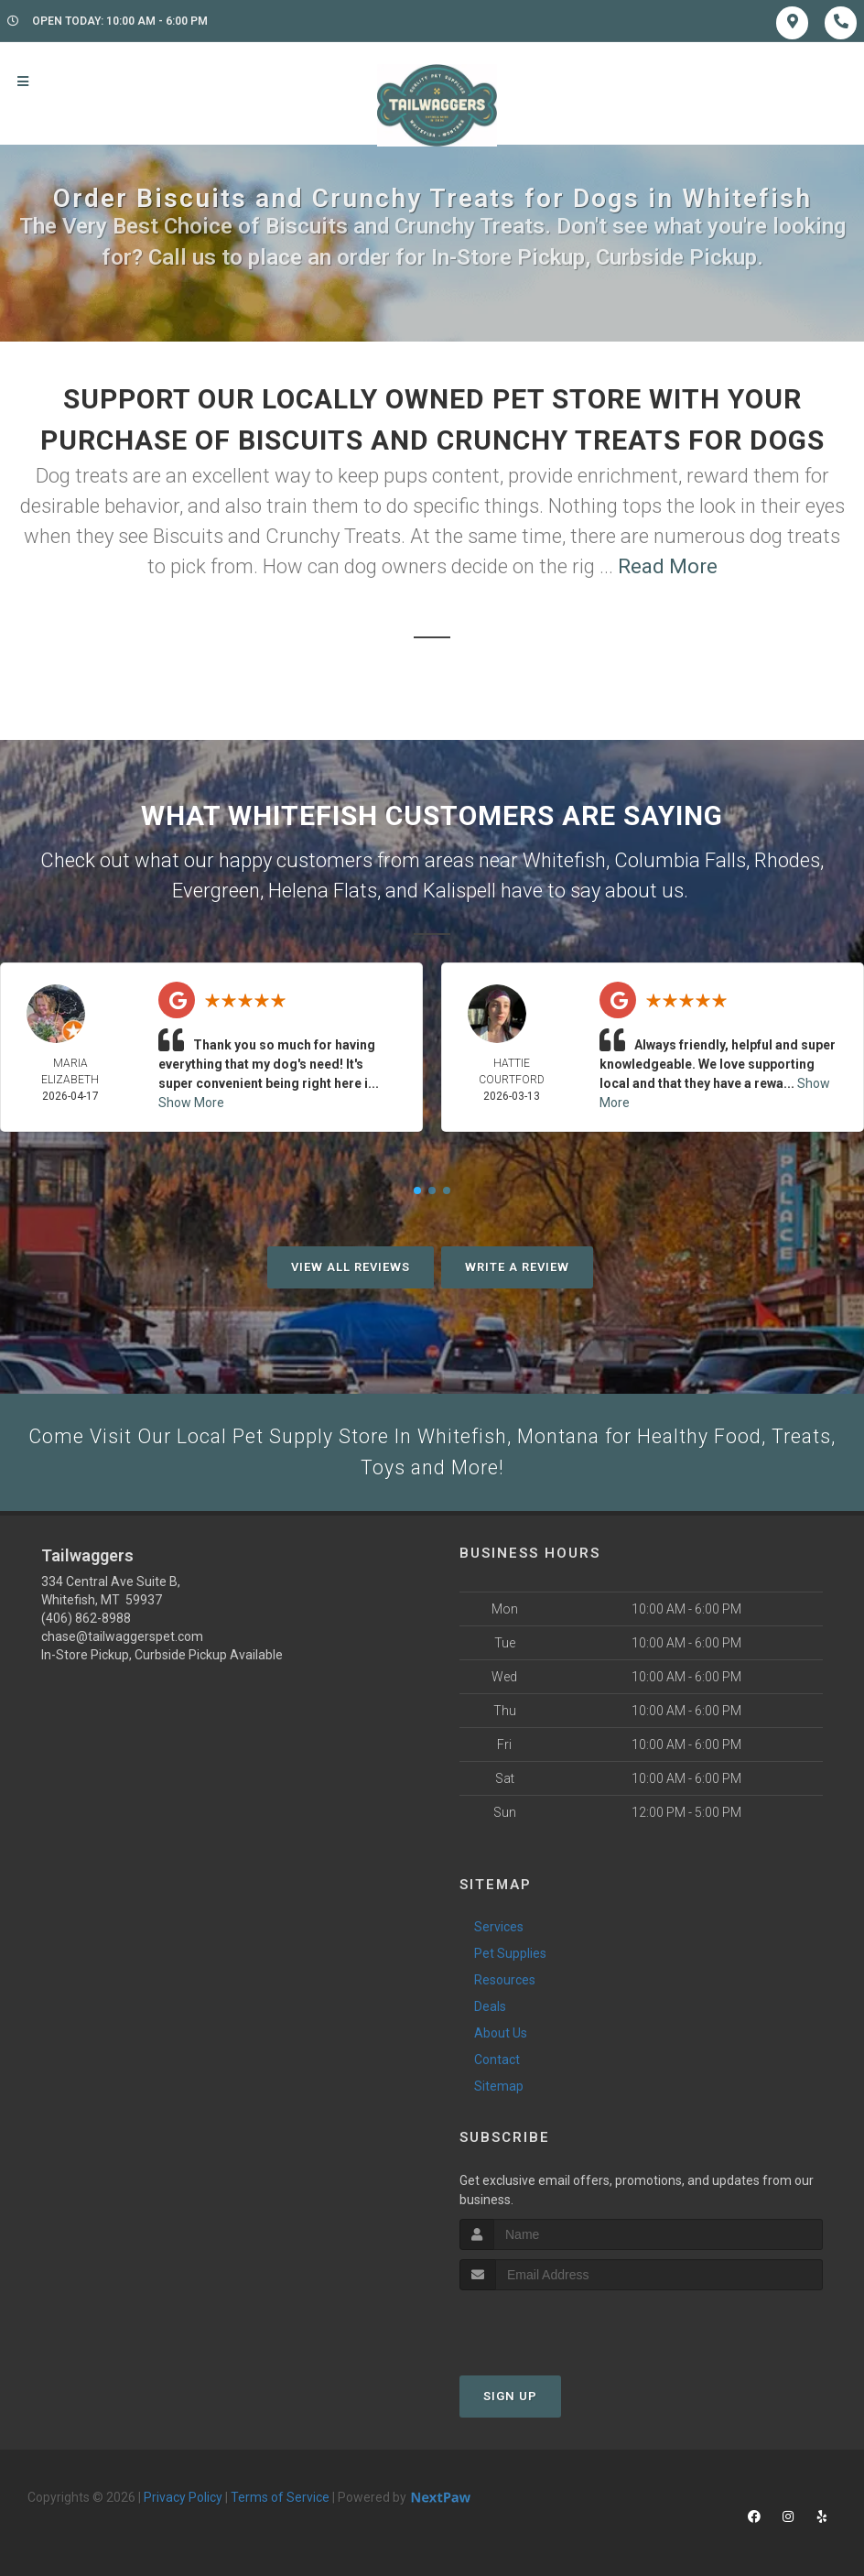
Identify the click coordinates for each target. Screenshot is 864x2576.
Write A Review (517, 1267)
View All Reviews (350, 1267)
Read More (668, 566)
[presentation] (556, 2326)
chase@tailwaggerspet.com (122, 1639)
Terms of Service (280, 2499)
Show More (191, 1102)
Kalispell (459, 890)
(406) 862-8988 (86, 1621)
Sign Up (510, 2398)
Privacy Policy (183, 2499)
